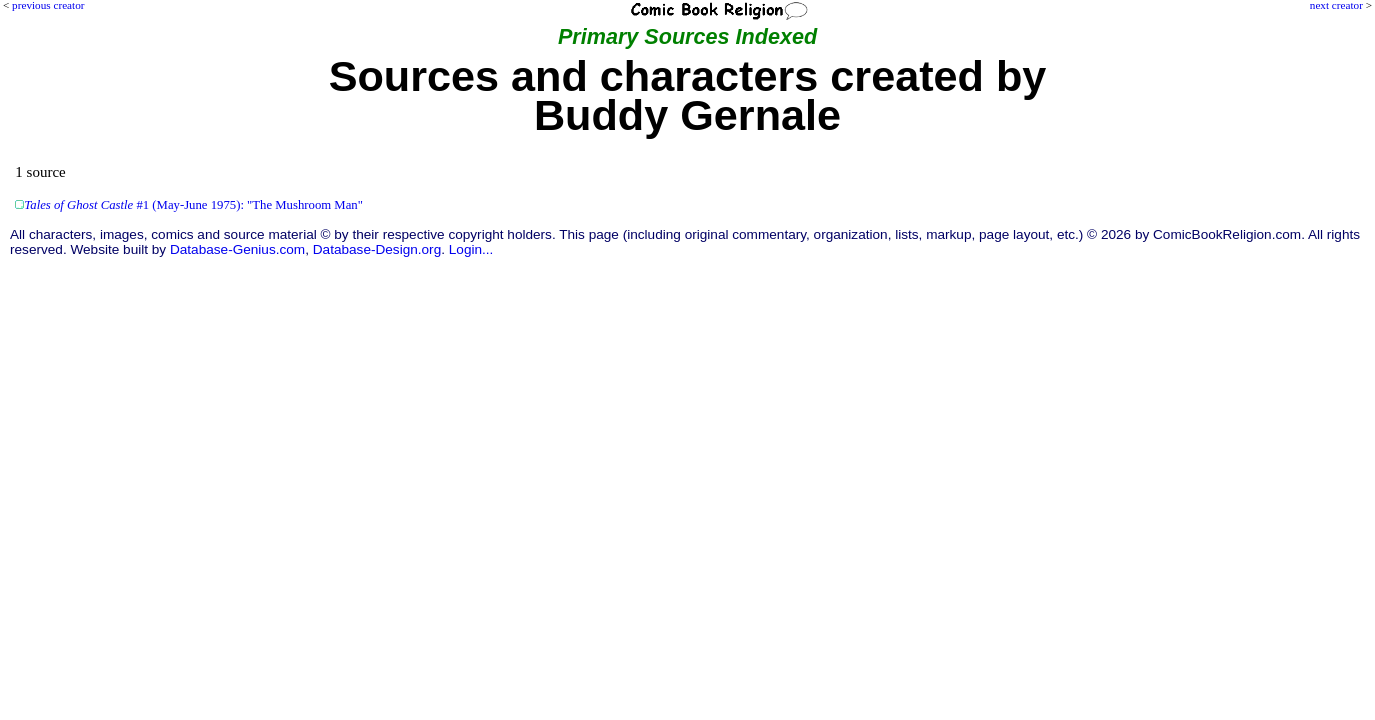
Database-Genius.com (237, 249)
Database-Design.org (377, 249)
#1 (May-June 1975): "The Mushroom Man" (193, 205)
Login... (471, 249)
